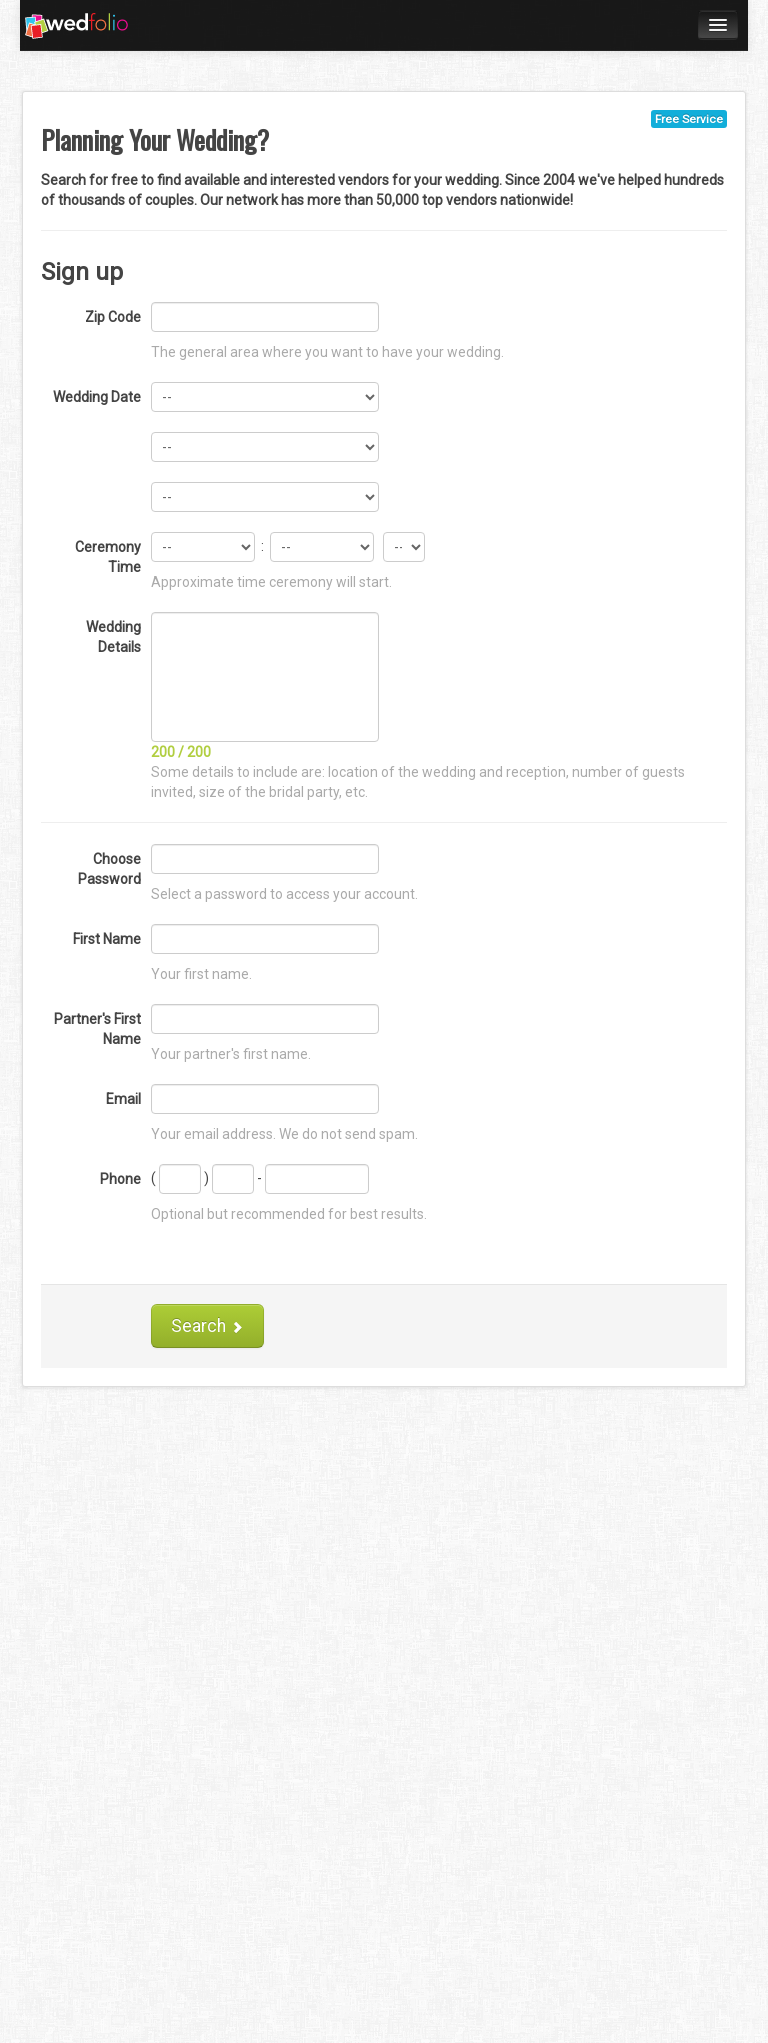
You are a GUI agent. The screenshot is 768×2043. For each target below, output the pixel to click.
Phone (120, 1179)
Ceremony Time (108, 557)
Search (207, 1326)
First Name (107, 939)
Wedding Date (97, 397)
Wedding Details (113, 637)
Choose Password (109, 869)
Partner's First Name (97, 1029)
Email (123, 1099)
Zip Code (113, 317)
